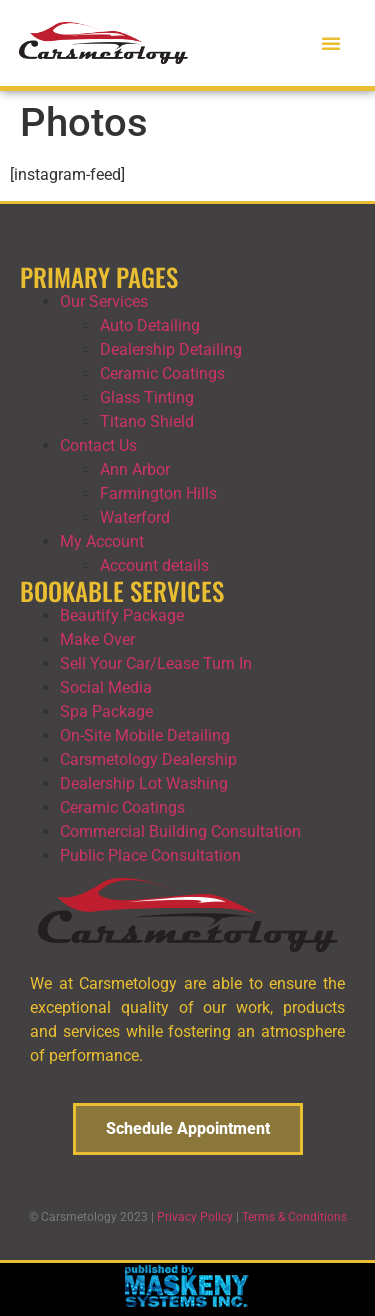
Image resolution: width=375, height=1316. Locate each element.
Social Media (106, 687)
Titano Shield (147, 421)
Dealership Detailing (171, 349)
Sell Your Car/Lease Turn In (156, 663)
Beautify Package (122, 615)
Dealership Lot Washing (144, 783)
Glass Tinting (147, 397)
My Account (102, 541)
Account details (154, 565)
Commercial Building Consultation (180, 831)
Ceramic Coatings (162, 373)
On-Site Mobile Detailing (145, 735)
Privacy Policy (195, 1217)
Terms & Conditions (294, 1217)
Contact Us (98, 445)
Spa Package (106, 711)
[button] (331, 43)
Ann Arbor (135, 469)
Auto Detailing (150, 325)
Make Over (97, 639)
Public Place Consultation (150, 855)
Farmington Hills (158, 493)
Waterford (135, 517)
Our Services (104, 301)
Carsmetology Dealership (148, 759)
